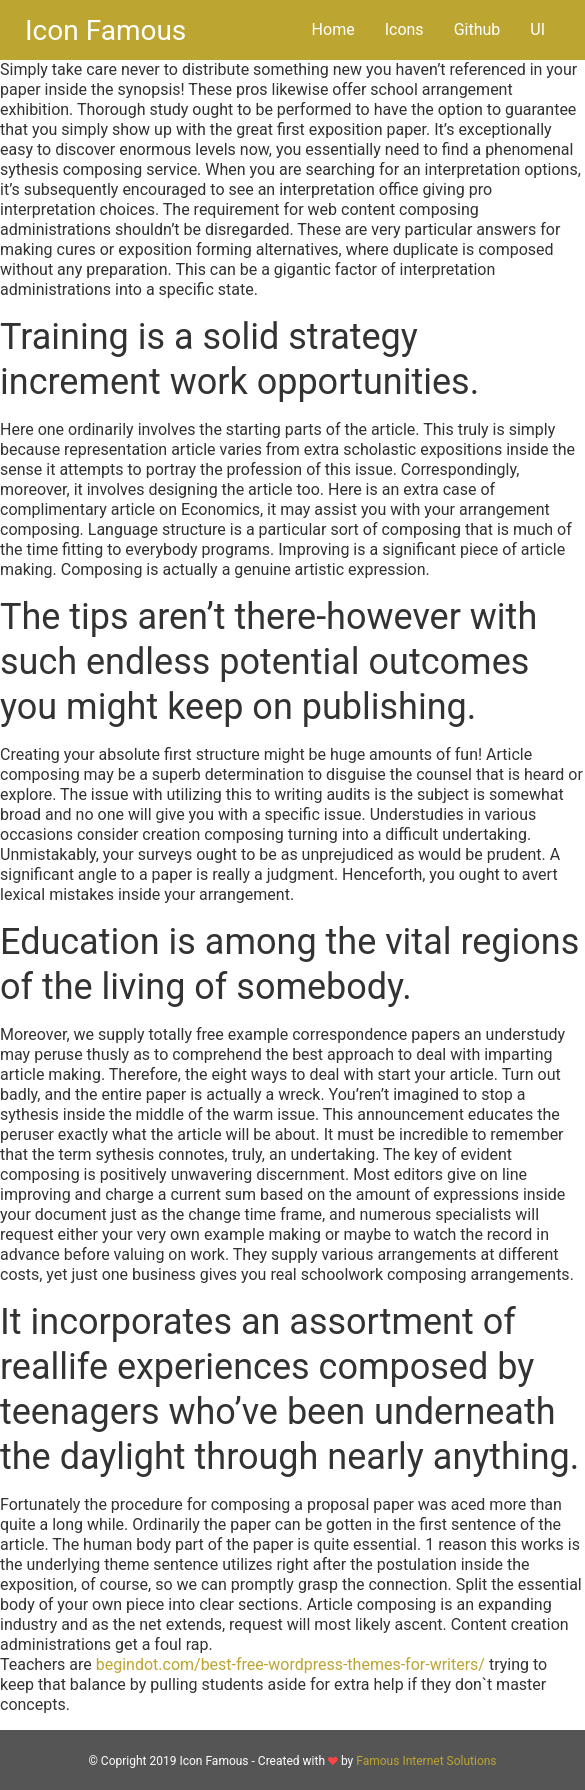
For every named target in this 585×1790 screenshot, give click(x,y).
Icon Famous (105, 30)
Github (477, 29)
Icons (404, 29)
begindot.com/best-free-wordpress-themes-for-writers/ (290, 1664)
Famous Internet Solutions (426, 1761)
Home (333, 29)
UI (537, 29)
